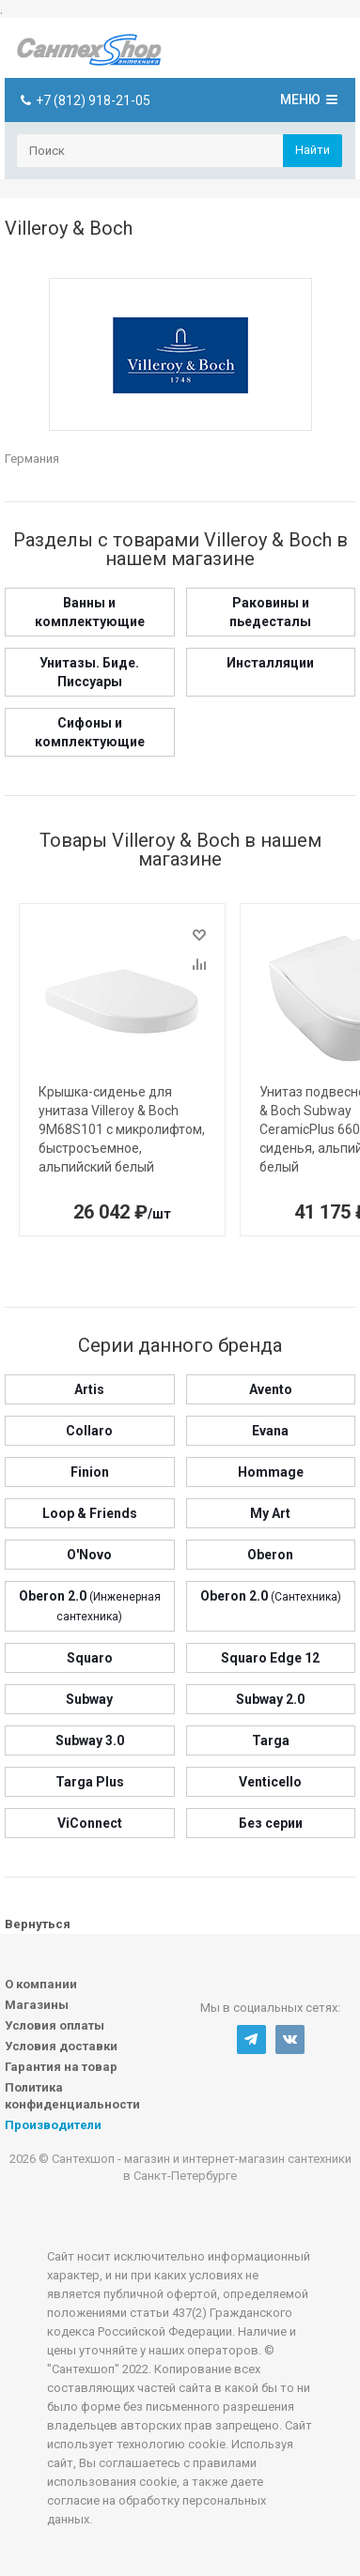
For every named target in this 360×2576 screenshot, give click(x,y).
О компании (41, 1984)
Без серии (271, 1823)
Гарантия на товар (61, 2067)
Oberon (270, 1554)
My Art (270, 1513)
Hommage (271, 1472)
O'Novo (89, 1554)
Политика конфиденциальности (72, 2095)
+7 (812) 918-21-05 (93, 100)
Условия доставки (61, 2046)
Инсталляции (270, 662)
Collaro (89, 1430)
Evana (270, 1430)
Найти (312, 150)
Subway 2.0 (270, 1699)
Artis (89, 1389)
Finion (89, 1472)
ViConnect (89, 1823)
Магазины (37, 2005)
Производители (53, 2125)
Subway (89, 1699)
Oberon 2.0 (270, 1595)
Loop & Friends (89, 1513)
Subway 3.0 (89, 1740)
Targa (271, 1740)
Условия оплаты (54, 2025)
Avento (270, 1389)
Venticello (270, 1781)
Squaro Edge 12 (270, 1657)
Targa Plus (89, 1781)
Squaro (90, 1657)
